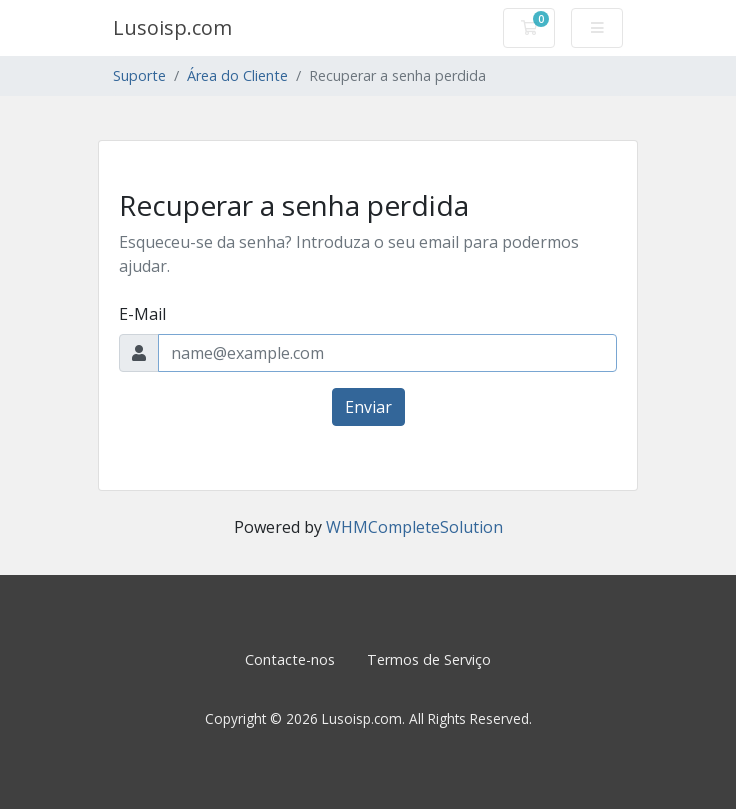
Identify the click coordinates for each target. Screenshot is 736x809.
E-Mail (142, 314)
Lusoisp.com (172, 27)
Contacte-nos (290, 659)
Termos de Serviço (429, 659)
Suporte (139, 75)
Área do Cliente (237, 75)
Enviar (368, 407)
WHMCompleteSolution (414, 527)
